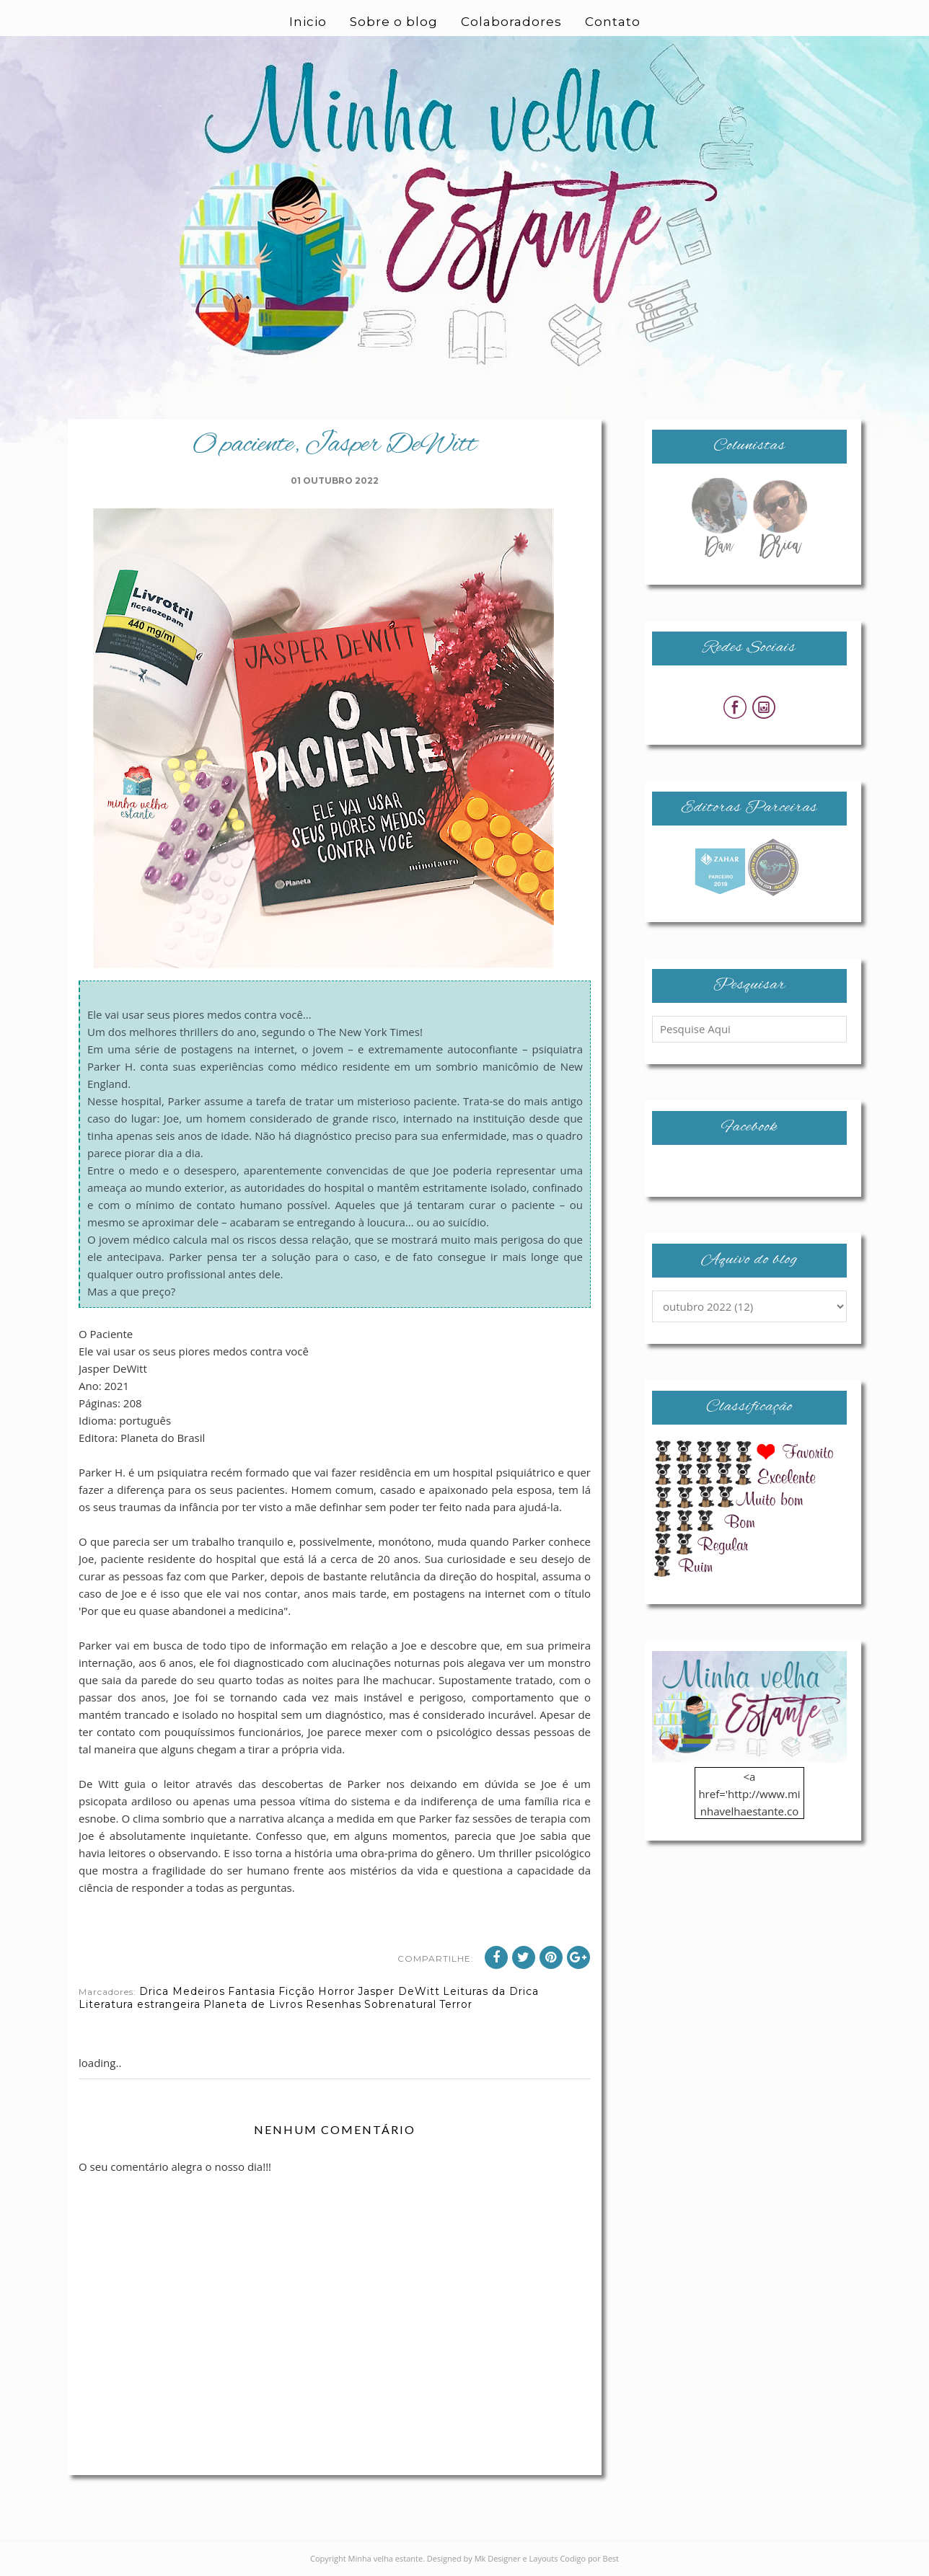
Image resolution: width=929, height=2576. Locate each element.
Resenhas (333, 2004)
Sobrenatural (400, 2004)
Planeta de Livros (253, 2004)
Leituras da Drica (491, 1991)
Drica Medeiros (182, 1991)
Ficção (296, 1991)
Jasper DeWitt (399, 1991)
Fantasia (252, 1991)
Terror (455, 2004)
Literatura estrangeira (140, 2004)
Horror (336, 1991)
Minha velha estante (385, 2558)
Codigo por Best (589, 2558)
